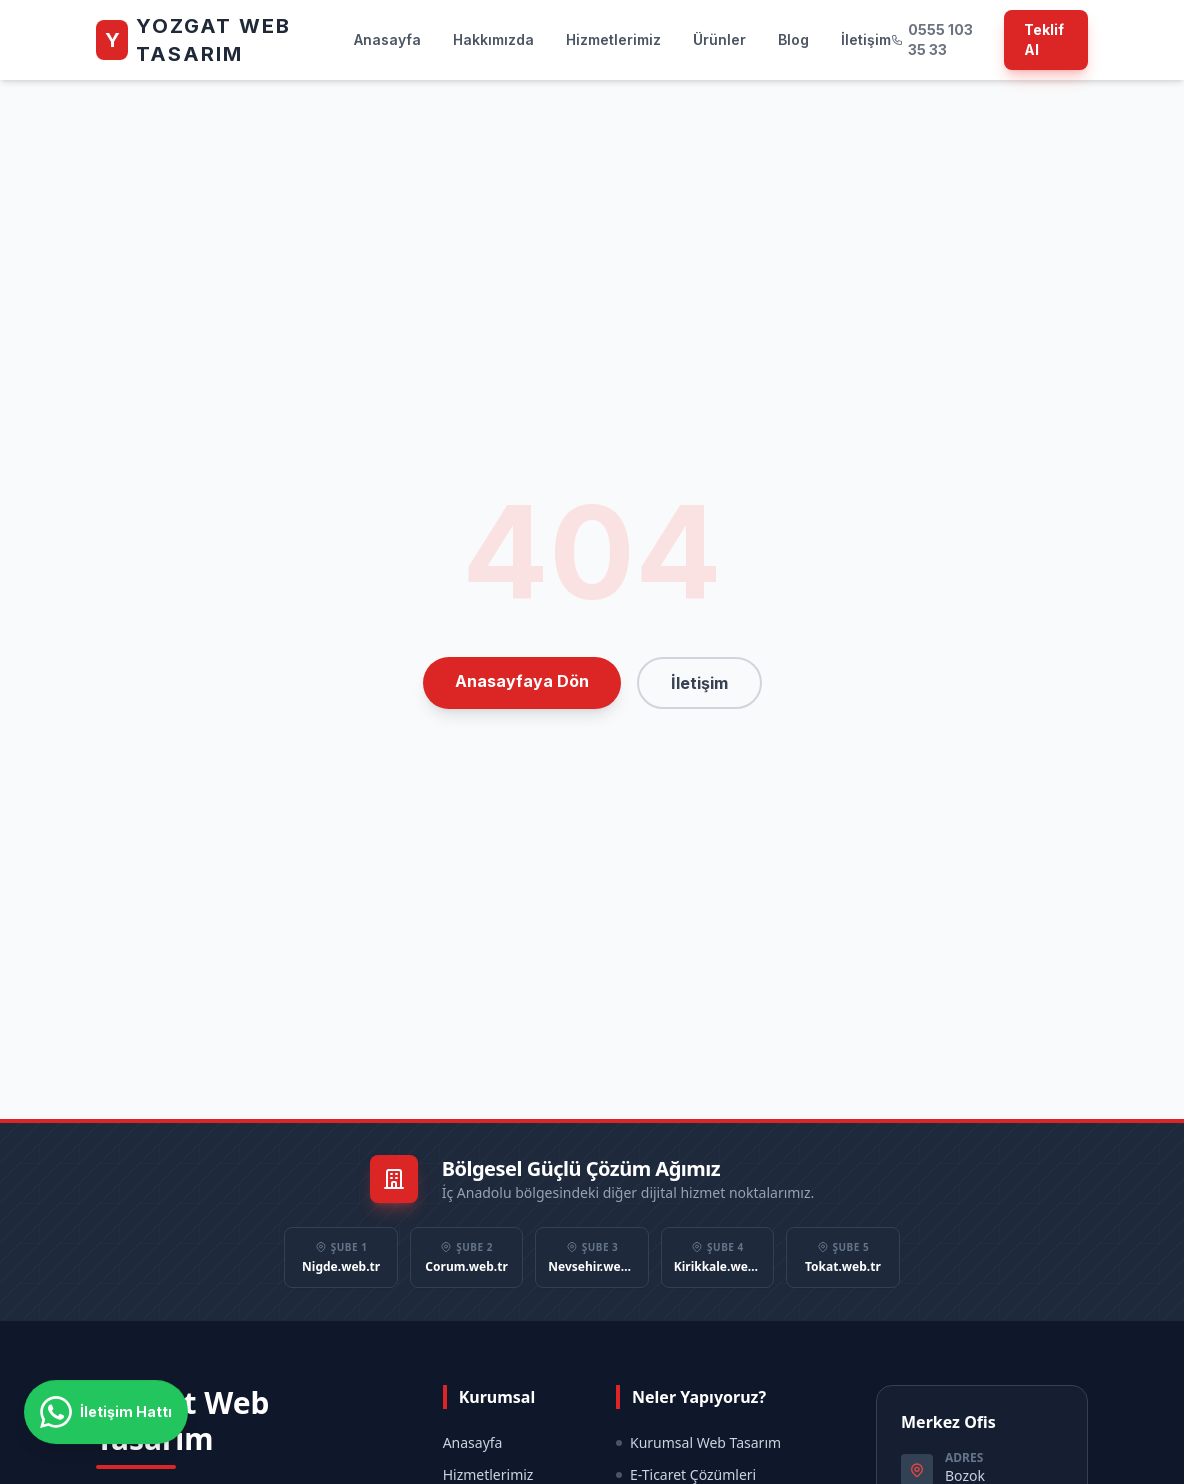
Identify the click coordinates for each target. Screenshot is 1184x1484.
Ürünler (719, 39)
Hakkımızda (493, 39)
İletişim (866, 39)
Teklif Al (1044, 39)
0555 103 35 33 (931, 39)
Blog (793, 39)
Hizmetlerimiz (613, 39)
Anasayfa (387, 39)
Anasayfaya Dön (522, 681)
